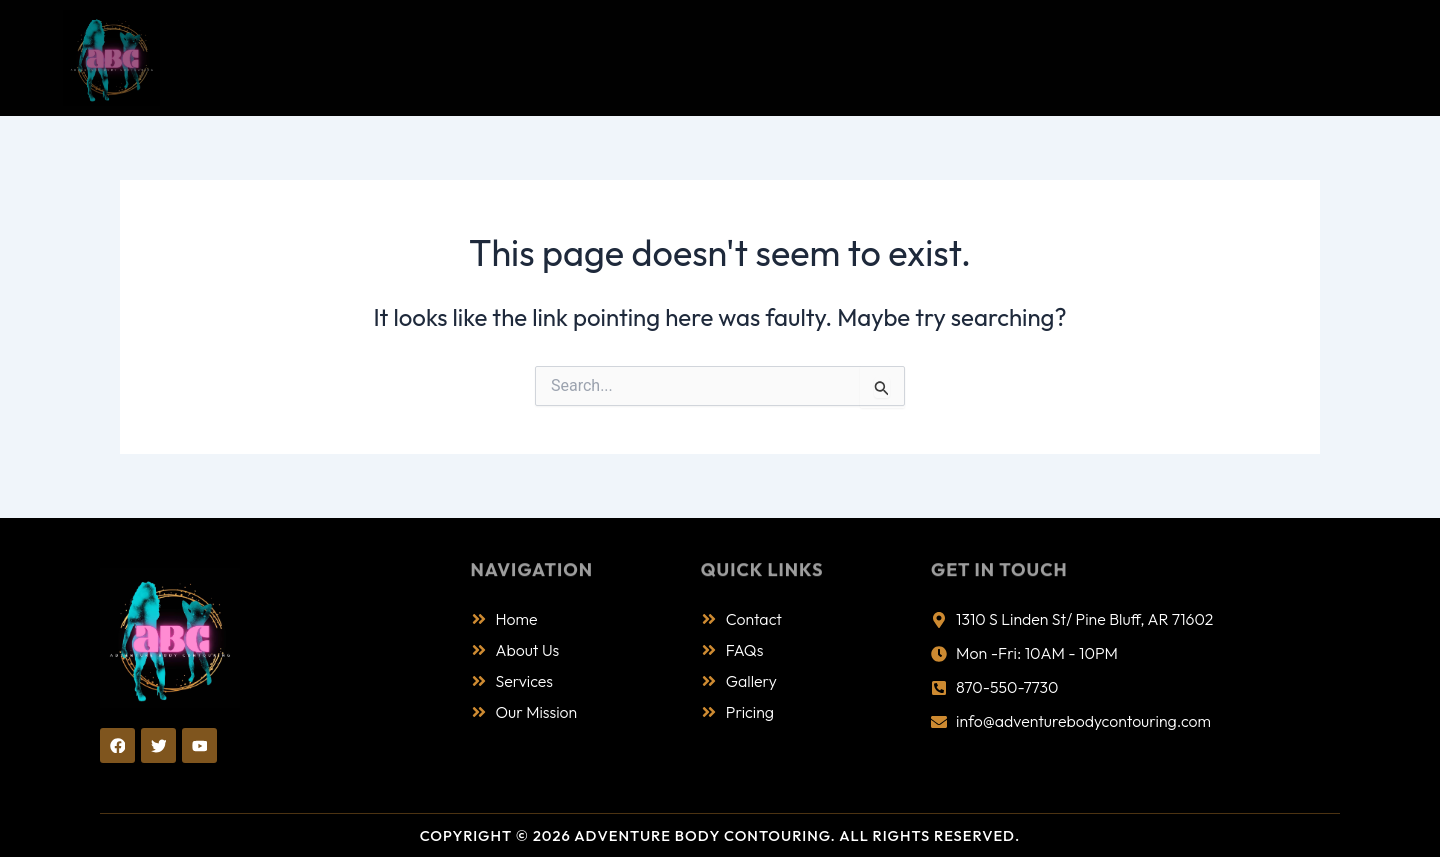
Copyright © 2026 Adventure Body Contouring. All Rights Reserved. (720, 835)
